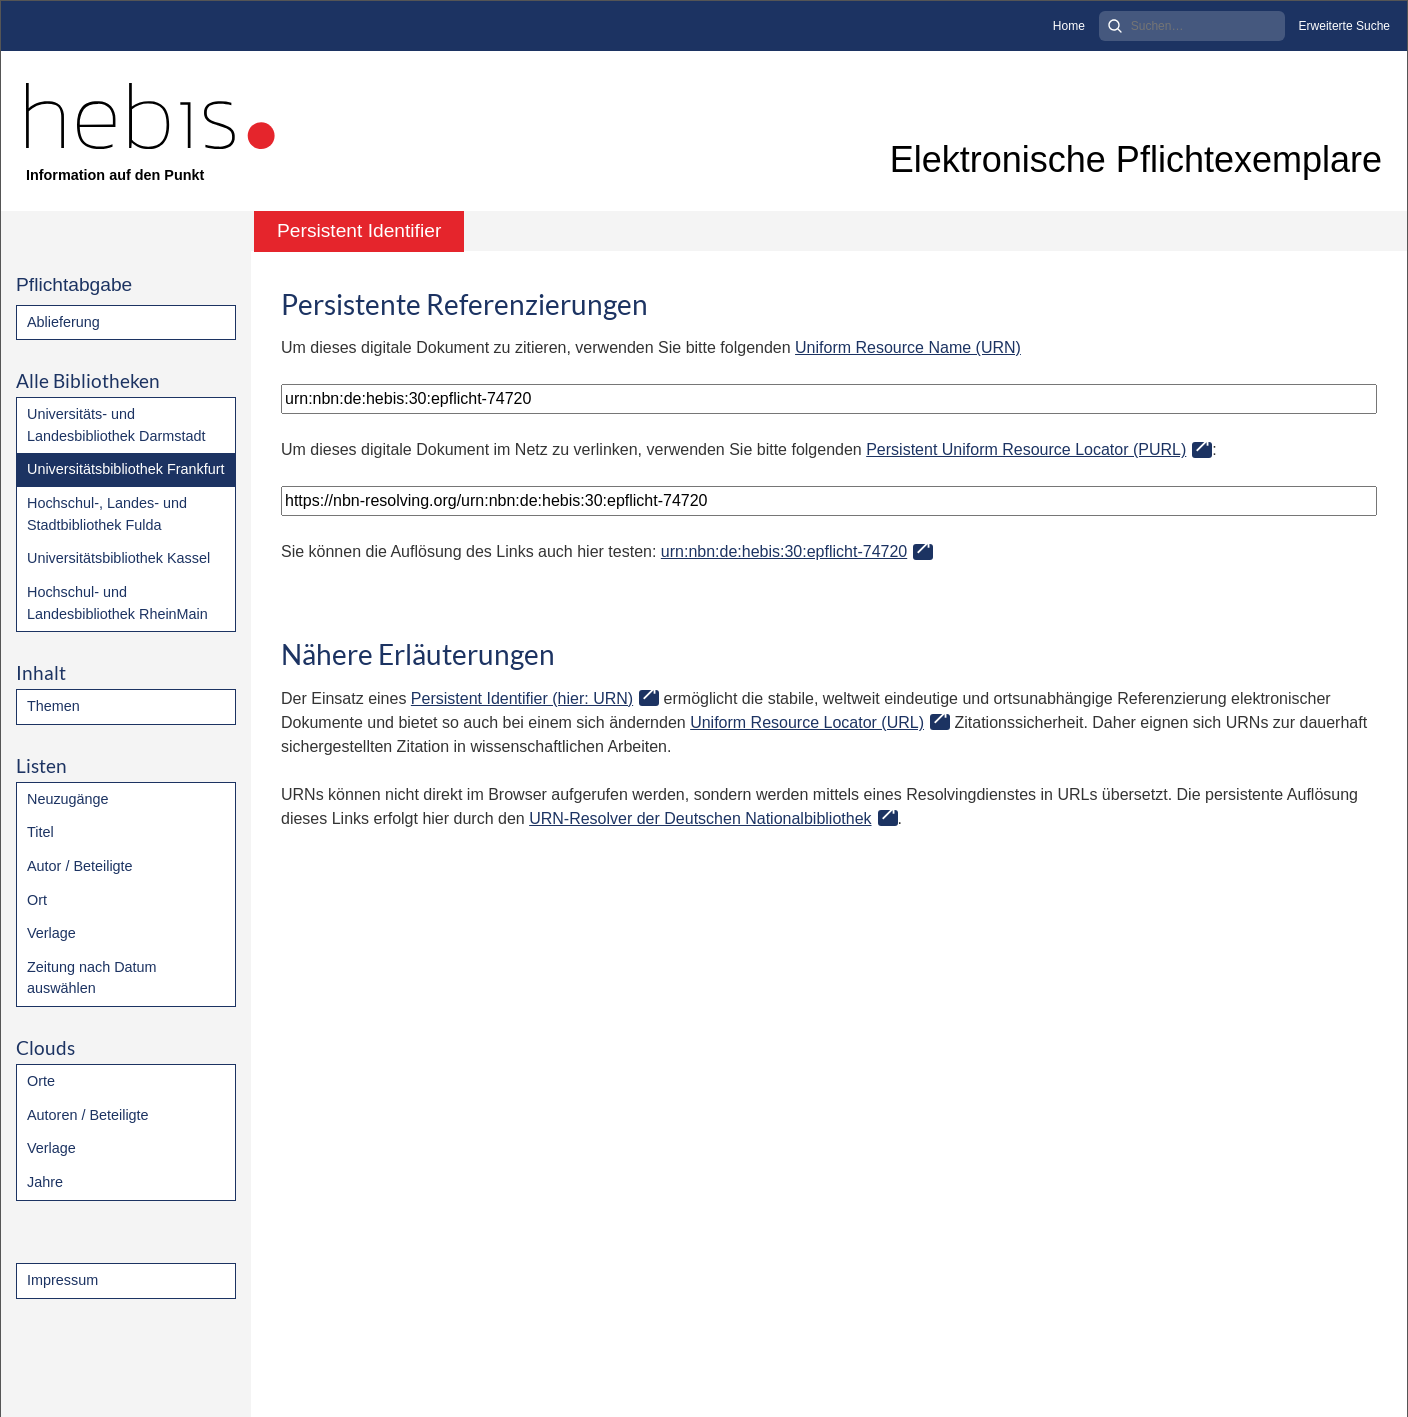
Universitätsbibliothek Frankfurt (126, 469)
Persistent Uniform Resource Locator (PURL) (1026, 449)
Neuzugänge (68, 799)
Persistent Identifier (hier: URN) (522, 698)
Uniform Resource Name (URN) (908, 347)
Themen (53, 706)
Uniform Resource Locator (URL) (807, 722)
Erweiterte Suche (1344, 26)
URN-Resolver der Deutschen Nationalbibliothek (700, 818)
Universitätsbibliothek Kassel (118, 558)
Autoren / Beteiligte (88, 1115)
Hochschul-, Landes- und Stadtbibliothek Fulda (107, 514)
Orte (41, 1081)
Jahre (45, 1182)
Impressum (62, 1280)
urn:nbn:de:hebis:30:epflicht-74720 (784, 551)
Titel (40, 832)
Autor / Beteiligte (80, 866)
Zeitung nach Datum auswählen (92, 978)
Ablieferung (63, 322)
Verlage (51, 933)
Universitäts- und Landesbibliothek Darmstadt (116, 425)
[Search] (1192, 26)
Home (1069, 26)
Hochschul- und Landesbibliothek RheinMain (117, 603)
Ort (37, 900)
